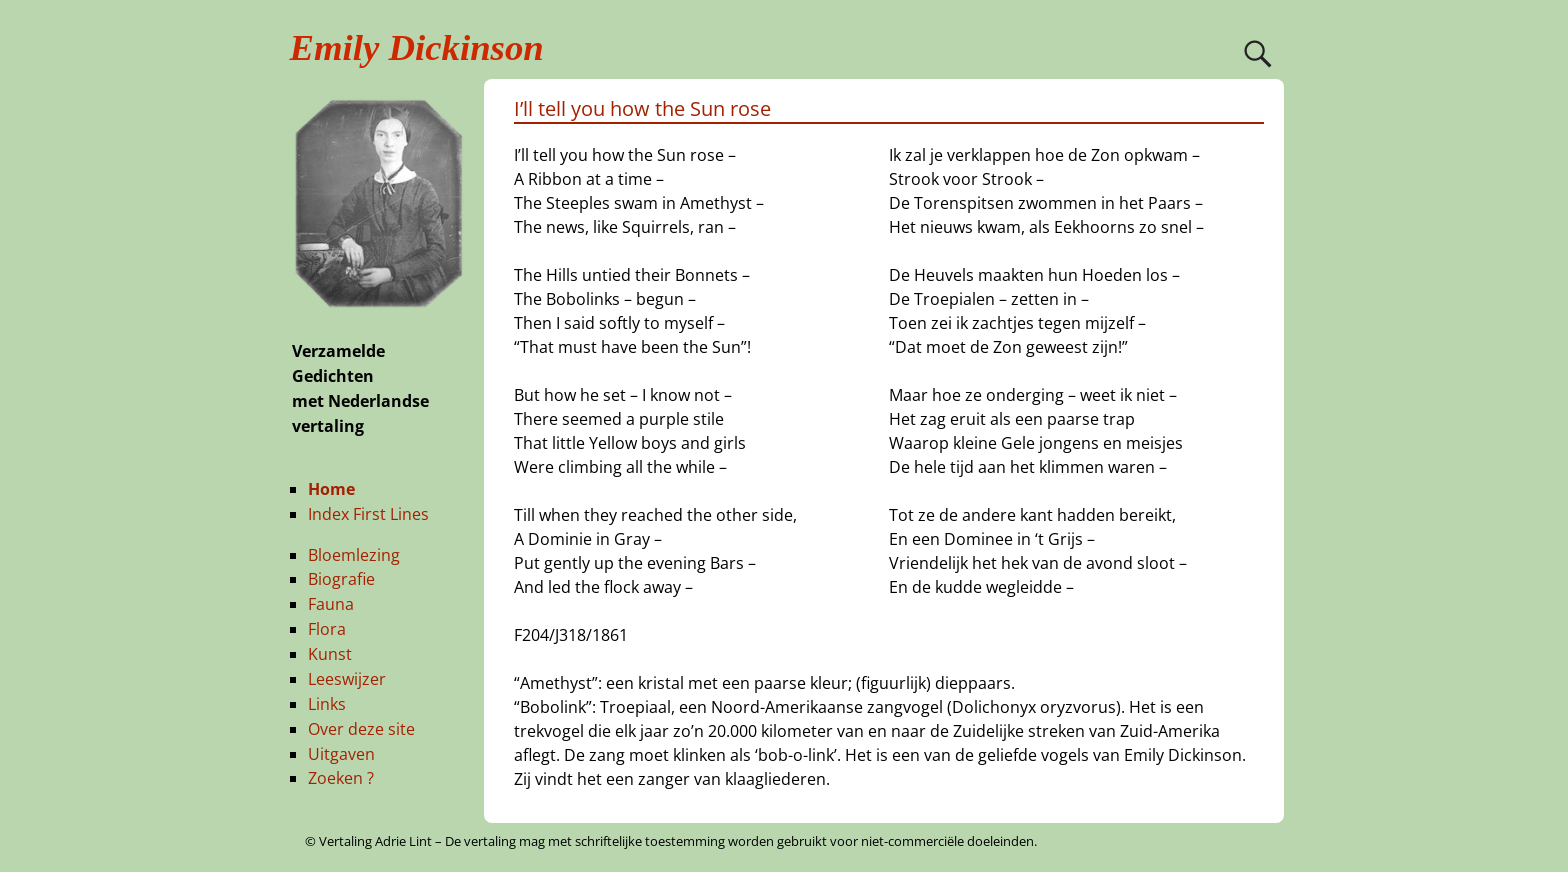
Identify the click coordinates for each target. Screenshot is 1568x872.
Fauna (331, 604)
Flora (327, 629)
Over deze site (361, 729)
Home (331, 489)
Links (327, 704)
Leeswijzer (347, 679)
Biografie (341, 579)
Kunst (330, 654)
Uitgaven (341, 754)
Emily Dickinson (417, 47)
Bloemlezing (354, 555)
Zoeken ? (341, 778)
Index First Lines (368, 514)
